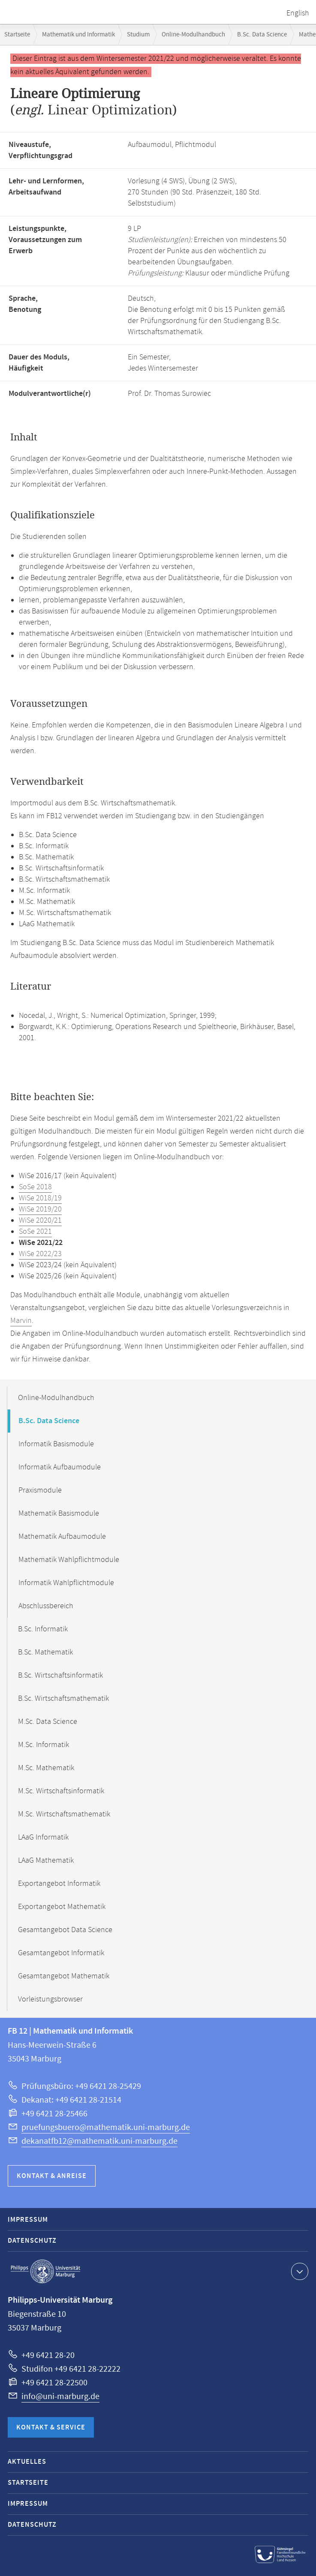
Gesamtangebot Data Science (65, 1930)
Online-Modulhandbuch (193, 34)
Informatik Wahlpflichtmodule (66, 1583)
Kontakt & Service (50, 2427)
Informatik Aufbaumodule (59, 1467)
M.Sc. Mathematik (46, 1768)
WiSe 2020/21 (40, 1220)
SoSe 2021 (35, 1232)
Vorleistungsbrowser (50, 1999)
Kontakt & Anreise (52, 2176)
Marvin (21, 1321)
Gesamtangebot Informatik (61, 1953)
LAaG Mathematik (46, 1860)
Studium (138, 34)
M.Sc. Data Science (47, 1722)
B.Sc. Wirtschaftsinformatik (60, 1675)
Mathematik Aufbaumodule (62, 1537)
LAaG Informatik (43, 1837)
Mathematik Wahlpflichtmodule (68, 1560)
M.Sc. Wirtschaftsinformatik (61, 1791)
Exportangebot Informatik (59, 1884)
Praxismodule (40, 1490)
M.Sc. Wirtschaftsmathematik (64, 1814)
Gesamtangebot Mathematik (63, 1976)
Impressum (28, 2219)
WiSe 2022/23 (40, 1254)
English (297, 13)
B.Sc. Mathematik (45, 1652)
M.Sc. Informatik (43, 1745)
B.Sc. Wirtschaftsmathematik (63, 1698)
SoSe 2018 (35, 1187)
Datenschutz (32, 2240)
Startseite (17, 34)
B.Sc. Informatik (43, 1629)
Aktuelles (27, 2461)
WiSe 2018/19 (40, 1198)
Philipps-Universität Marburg (45, 2271)
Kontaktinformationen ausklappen (298, 2271)
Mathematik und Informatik (78, 34)
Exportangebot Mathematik (61, 1907)
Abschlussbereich (45, 1606)
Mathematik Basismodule (58, 1513)
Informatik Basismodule (56, 1444)
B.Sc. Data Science (262, 34)
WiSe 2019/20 (40, 1209)
